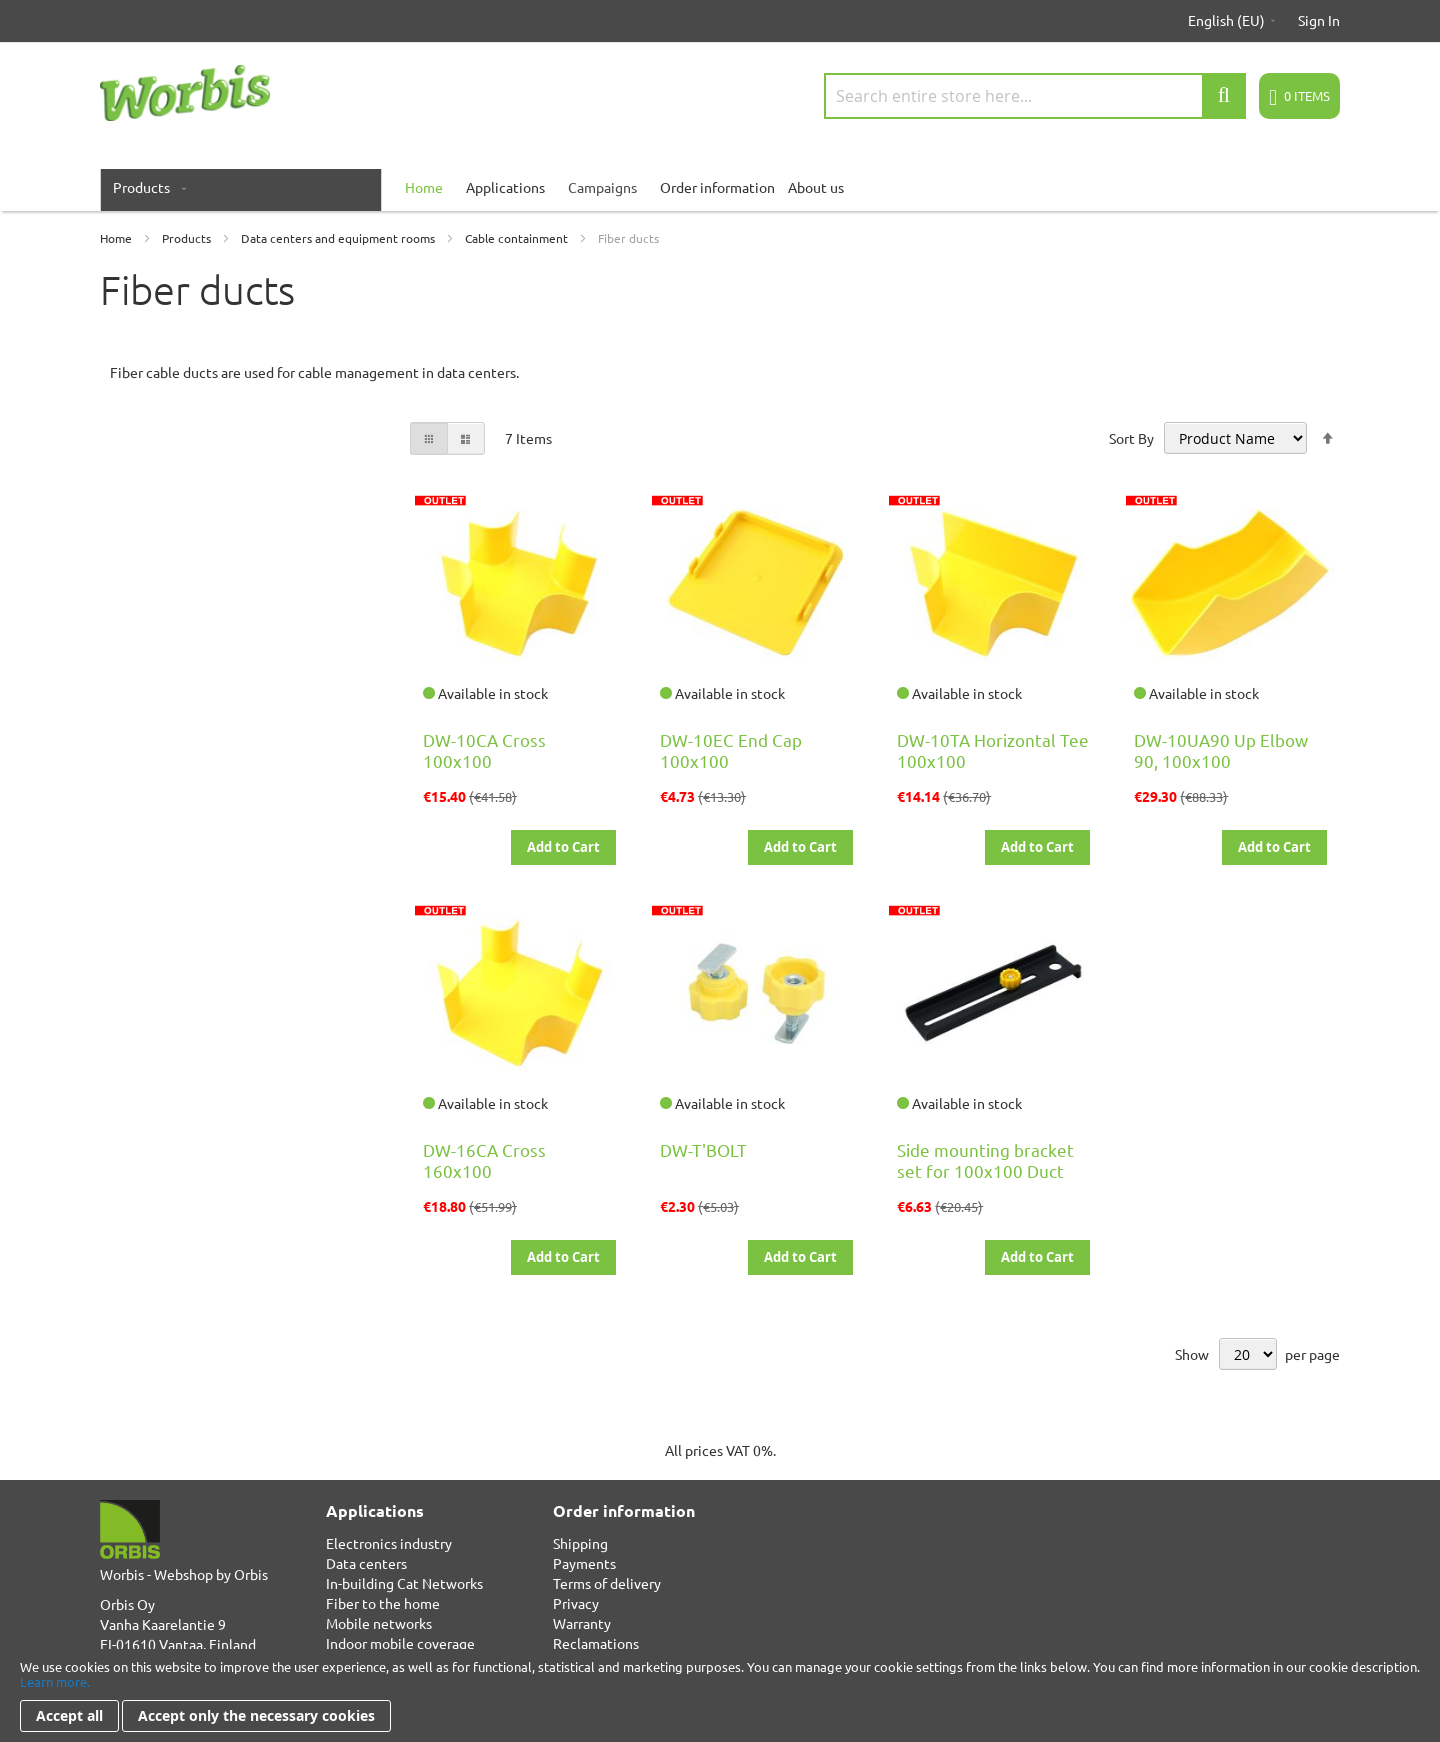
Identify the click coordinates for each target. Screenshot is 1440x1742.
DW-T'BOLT (703, 1149)
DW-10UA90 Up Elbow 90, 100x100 (1221, 750)
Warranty (582, 1623)
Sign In (1319, 20)
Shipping (580, 1543)
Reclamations (596, 1643)
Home (117, 238)
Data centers (366, 1563)
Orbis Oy (127, 1604)
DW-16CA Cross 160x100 (484, 1160)
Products (188, 238)
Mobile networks (379, 1623)
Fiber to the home (383, 1603)
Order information (717, 187)
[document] (720, 1695)
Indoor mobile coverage (400, 1643)
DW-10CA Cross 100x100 (484, 750)
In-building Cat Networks (404, 1583)
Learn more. (55, 1681)
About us (816, 187)
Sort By (1131, 438)
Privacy (576, 1603)
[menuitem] (145, 187)
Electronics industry (389, 1543)
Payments (584, 1563)
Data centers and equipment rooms (339, 238)
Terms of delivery (607, 1583)
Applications (505, 187)
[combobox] (1035, 96)
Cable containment (518, 238)
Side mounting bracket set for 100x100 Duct (985, 1160)
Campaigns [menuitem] (602, 187)
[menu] (720, 187)
